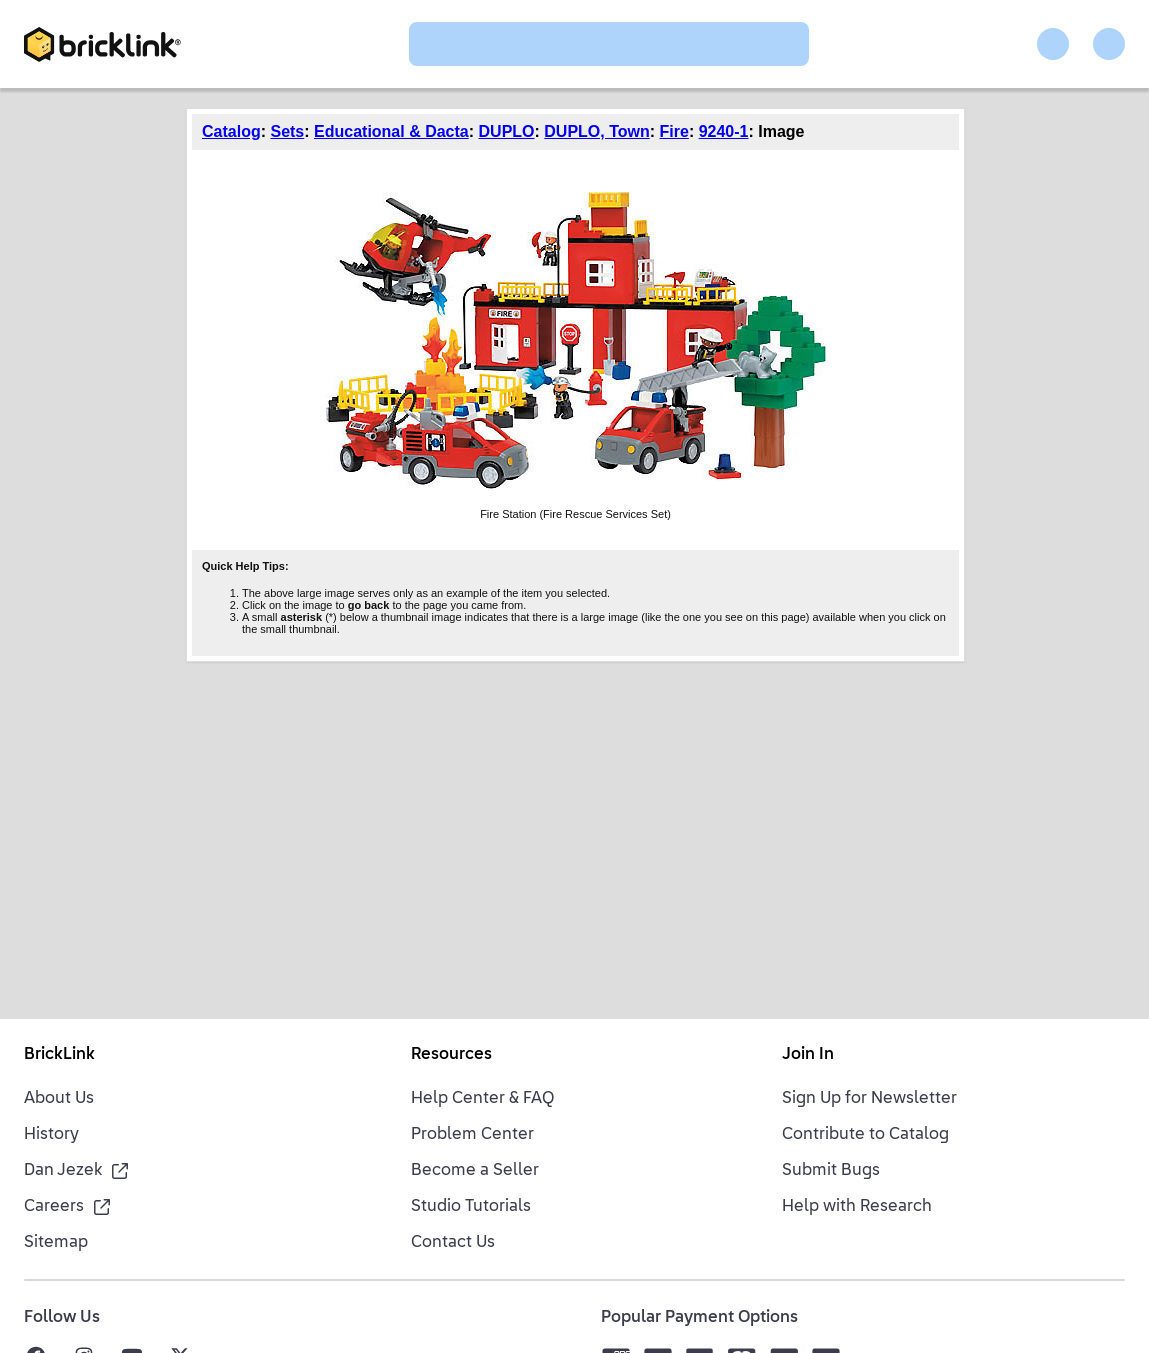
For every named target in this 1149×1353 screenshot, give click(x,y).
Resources (451, 1055)
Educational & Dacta (391, 131)
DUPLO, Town (596, 131)
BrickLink (59, 1055)
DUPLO (507, 131)
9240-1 (724, 131)
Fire (674, 131)
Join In (808, 1055)
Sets (287, 131)
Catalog (231, 131)
